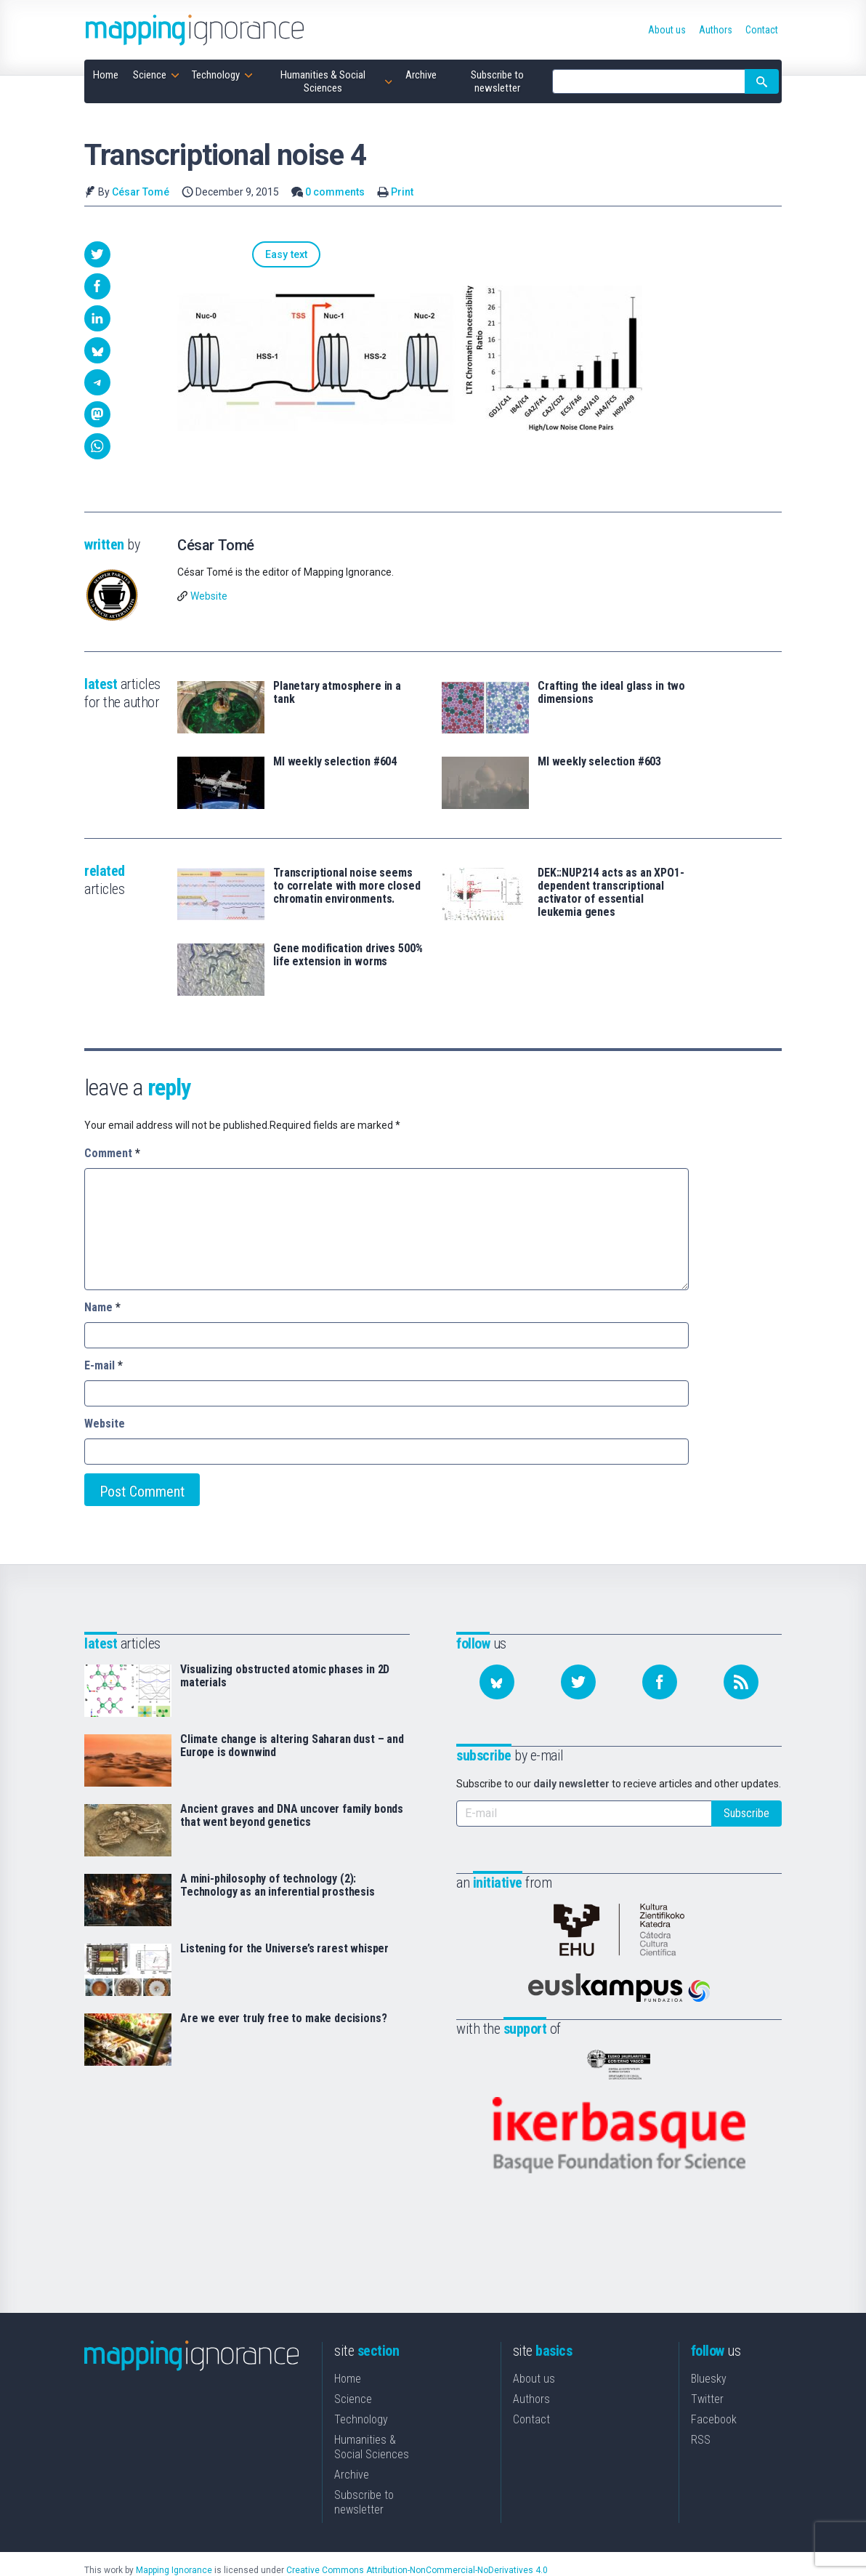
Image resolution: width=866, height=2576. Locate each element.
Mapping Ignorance (174, 2545)
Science (353, 2373)
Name (102, 1307)
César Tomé (140, 192)
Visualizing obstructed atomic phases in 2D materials (284, 1676)
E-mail (103, 1365)
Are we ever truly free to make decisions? (283, 2018)
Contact (531, 2394)
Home (347, 2353)
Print (402, 192)
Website (208, 596)
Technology (361, 2394)
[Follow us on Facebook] (659, 1682)
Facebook (714, 2394)
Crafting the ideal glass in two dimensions (611, 693)
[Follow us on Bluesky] (496, 1682)
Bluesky (709, 2353)
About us (534, 2353)
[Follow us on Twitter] (578, 1682)
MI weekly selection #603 (599, 761)
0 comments (335, 192)
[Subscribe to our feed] (741, 1682)
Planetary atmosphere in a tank (337, 693)
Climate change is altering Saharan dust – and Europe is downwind (292, 1746)
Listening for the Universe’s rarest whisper (284, 1948)
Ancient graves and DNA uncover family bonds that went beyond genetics (291, 1816)
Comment (112, 1153)
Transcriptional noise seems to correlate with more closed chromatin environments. (346, 886)
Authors (531, 2373)
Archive (351, 2449)
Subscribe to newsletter (364, 2477)
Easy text (214, 255)
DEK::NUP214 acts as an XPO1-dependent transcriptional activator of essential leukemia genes (611, 892)
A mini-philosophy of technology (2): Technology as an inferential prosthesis (277, 1885)
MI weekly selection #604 (335, 761)
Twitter (707, 2373)
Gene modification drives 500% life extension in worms (347, 955)
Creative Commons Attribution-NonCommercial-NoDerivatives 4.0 (417, 2545)
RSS (701, 2414)
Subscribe (746, 1813)
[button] (97, 254)
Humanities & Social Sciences (371, 2421)
